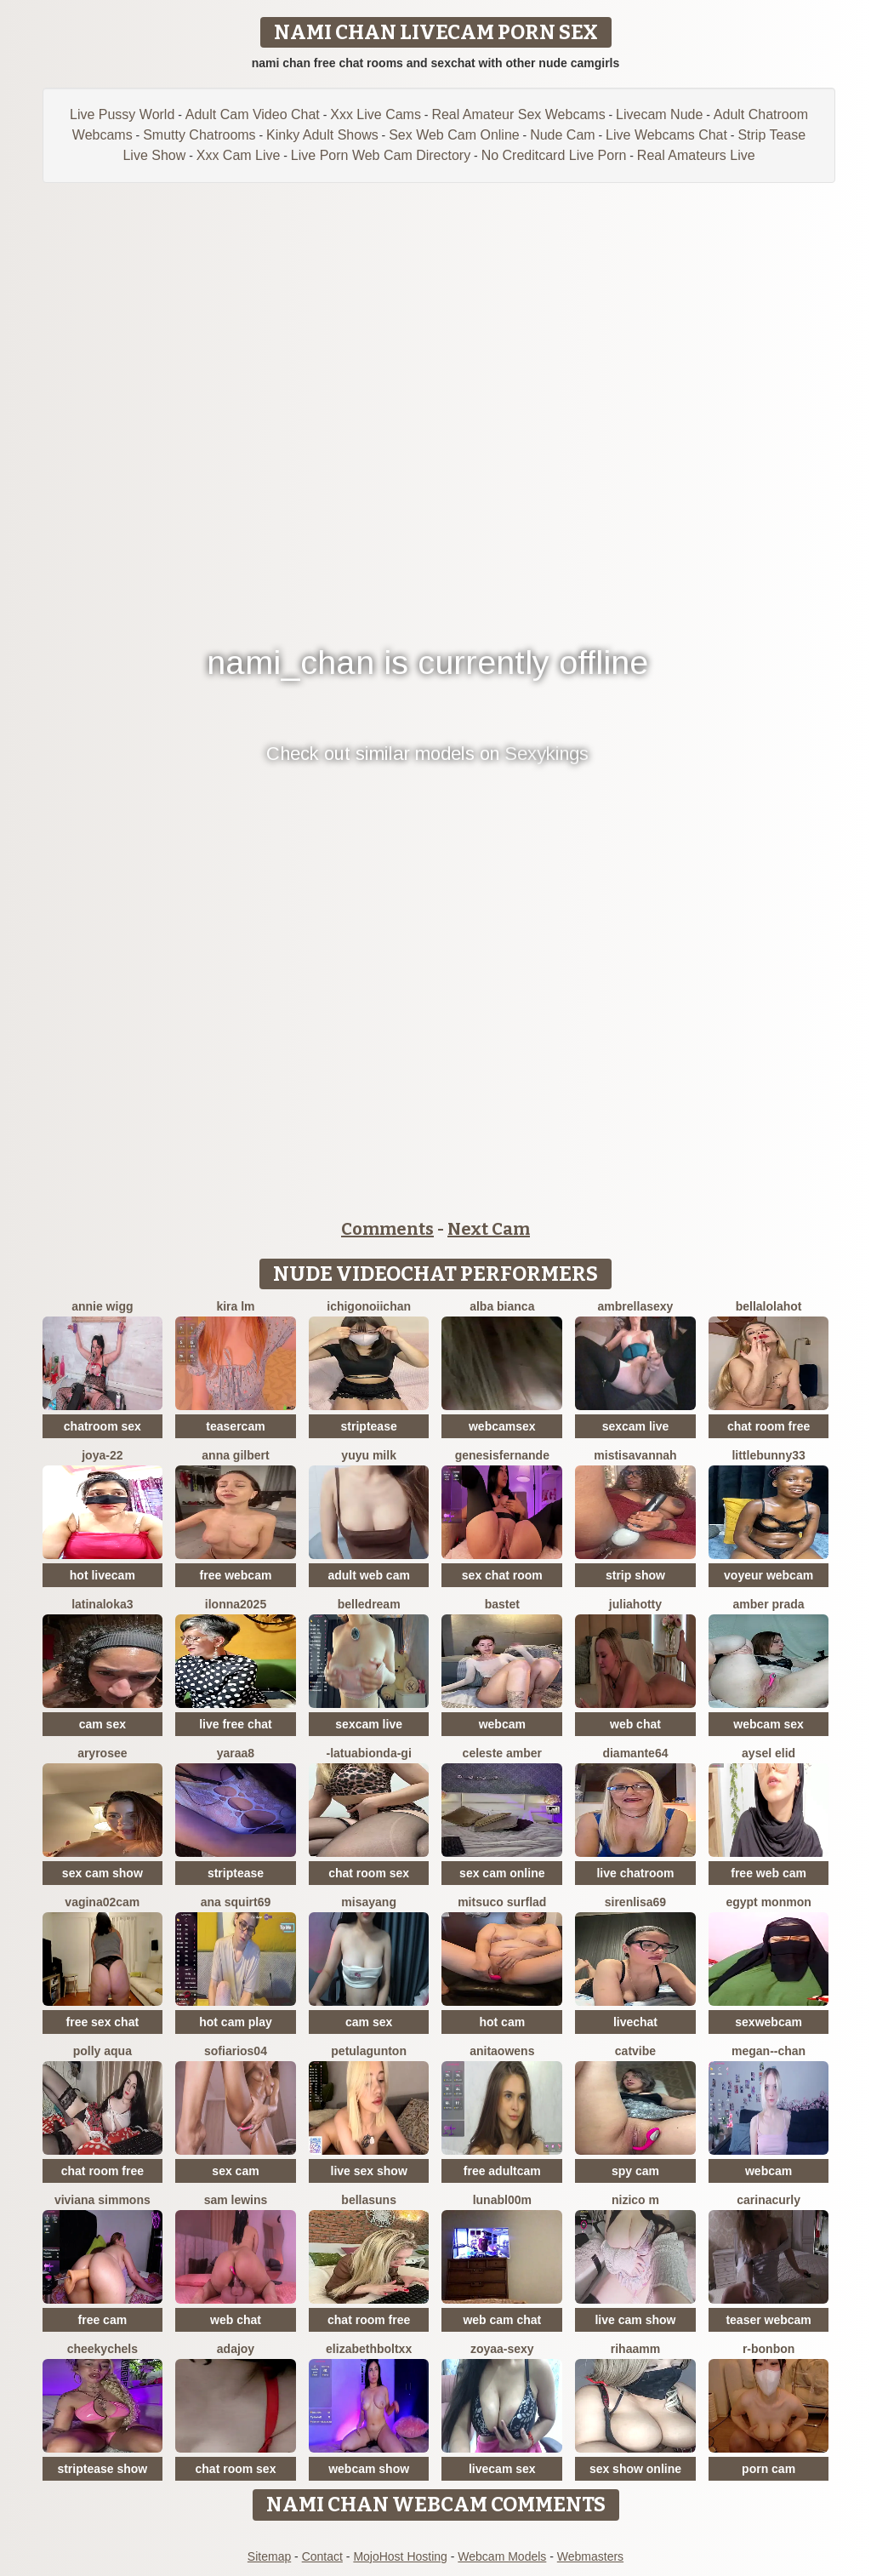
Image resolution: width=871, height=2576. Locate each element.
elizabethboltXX (369, 2349)
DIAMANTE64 (635, 1753)
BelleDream (369, 1604)
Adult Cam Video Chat (252, 114)
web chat (635, 1724)
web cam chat (502, 2320)
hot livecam (102, 1575)
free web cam (768, 1873)
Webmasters (590, 2556)
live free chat (235, 1724)
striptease (369, 1426)
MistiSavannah (635, 1455)
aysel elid (768, 1753)
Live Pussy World (122, 114)
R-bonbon (768, 2349)
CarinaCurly (768, 2200)
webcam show (368, 2469)
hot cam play (235, 2022)
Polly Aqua (102, 2051)
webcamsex (502, 1426)
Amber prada (769, 1604)
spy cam (635, 2171)
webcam (502, 1724)
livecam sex (502, 2469)
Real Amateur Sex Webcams (518, 114)
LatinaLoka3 (102, 1604)
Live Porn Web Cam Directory (380, 155)
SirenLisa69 (635, 1902)
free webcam (236, 1575)
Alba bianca (502, 1306)
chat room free (768, 1426)
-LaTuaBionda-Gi (368, 1753)
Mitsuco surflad (502, 1902)
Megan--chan (769, 2051)
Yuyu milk (368, 1455)
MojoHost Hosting (400, 2556)
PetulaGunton (369, 2051)
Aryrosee (102, 1753)
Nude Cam (562, 135)
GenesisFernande (502, 1455)
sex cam (235, 2171)
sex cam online (501, 1873)
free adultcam (502, 2171)
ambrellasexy (636, 1306)
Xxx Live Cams (375, 114)
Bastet (502, 1604)
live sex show (369, 2171)
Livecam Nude (659, 114)
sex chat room (502, 1575)
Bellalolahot (769, 1306)
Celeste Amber (502, 1753)
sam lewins (236, 2200)
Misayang (368, 1902)
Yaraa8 (235, 1753)
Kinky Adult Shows (322, 135)
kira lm (235, 1306)
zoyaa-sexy (502, 2349)
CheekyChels (102, 2349)
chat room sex (368, 1873)
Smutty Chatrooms (199, 135)
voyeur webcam (768, 1575)
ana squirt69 (235, 1902)
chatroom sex (102, 1426)
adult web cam (368, 1575)
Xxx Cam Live (238, 155)
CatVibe (635, 2051)
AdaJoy (235, 2349)
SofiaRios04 (235, 2051)
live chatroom (635, 1873)
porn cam (768, 2469)
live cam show (635, 2320)
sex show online (635, 2469)
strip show (635, 1575)
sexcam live (635, 1426)
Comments (387, 1229)
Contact (322, 2556)
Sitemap (269, 2556)
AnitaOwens (502, 2051)
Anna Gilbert (235, 1455)
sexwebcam (768, 2022)
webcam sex (768, 1724)
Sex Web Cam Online (454, 135)
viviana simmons (102, 2200)
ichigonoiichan (369, 1306)
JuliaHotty (635, 1604)
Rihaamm (635, 2349)
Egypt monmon (768, 1902)
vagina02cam (102, 1902)
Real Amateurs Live (696, 155)
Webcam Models (502, 2556)
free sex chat (102, 2022)
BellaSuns (368, 2200)
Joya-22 (102, 1455)
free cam (103, 2320)
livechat (635, 2022)
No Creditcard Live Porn (554, 155)
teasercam (235, 1426)
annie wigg (102, 1306)
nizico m (635, 2200)
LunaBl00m (502, 2200)
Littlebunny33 (768, 1455)
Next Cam (488, 1229)
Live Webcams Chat (666, 135)
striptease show (102, 2469)
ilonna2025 (235, 1604)
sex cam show (102, 1873)
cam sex (102, 1724)
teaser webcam (768, 2320)
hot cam (502, 2022)
